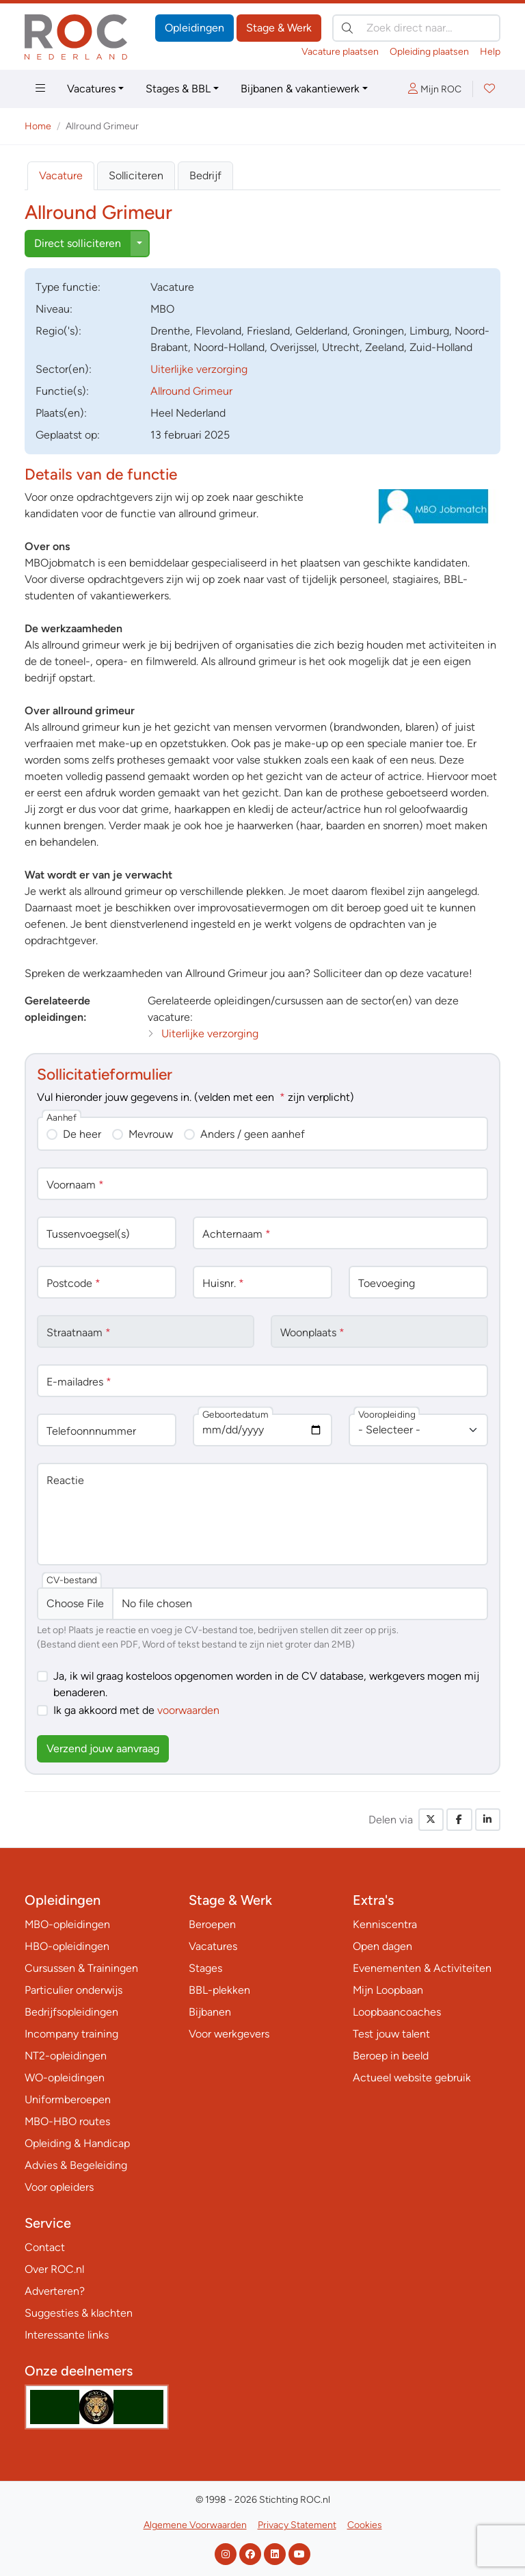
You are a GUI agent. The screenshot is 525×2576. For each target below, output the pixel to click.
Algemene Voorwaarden (195, 2525)
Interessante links (67, 2334)
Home (38, 126)
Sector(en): (64, 369)
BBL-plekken (219, 1989)
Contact (45, 2247)
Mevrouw (151, 1134)
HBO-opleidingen (67, 1946)
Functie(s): (62, 391)
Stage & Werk (279, 27)
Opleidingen (194, 27)
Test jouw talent (391, 2033)
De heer (82, 1134)
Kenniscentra (385, 1924)
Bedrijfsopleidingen (71, 2011)
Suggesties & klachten (79, 2312)
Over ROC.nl (54, 2269)
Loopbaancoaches (397, 2011)
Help (490, 51)
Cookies (364, 2525)
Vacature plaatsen (340, 51)
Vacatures (91, 88)
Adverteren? (55, 2291)
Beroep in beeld (391, 2055)
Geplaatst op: (68, 434)
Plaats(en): (61, 412)
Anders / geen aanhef (252, 1134)
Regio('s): (58, 330)
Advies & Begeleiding (76, 2165)
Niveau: (54, 308)
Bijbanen (210, 2011)
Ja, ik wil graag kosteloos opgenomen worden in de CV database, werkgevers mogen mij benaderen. (266, 1684)
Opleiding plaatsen (429, 51)
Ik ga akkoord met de (136, 1710)
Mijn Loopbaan (388, 1989)
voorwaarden (188, 1710)
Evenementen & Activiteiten (422, 1968)
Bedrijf (205, 175)
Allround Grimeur (191, 391)
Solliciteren (136, 175)
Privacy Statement (297, 2525)
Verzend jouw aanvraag (102, 1748)
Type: (68, 287)
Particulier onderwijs (73, 1989)
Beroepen (212, 1924)
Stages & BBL (178, 88)
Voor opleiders (59, 2187)
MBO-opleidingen (67, 1924)
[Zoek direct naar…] (416, 28)
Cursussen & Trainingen (81, 1968)
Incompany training (71, 2033)
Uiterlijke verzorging (198, 369)
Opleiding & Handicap (77, 2143)
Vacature (61, 175)
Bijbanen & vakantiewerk (300, 88)
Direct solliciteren (77, 243)
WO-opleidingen (65, 2077)
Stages (205, 1968)
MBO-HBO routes (67, 2121)
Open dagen (382, 1946)
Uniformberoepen (68, 2099)
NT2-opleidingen (66, 2055)
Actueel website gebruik (412, 2077)
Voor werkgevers (229, 2033)
